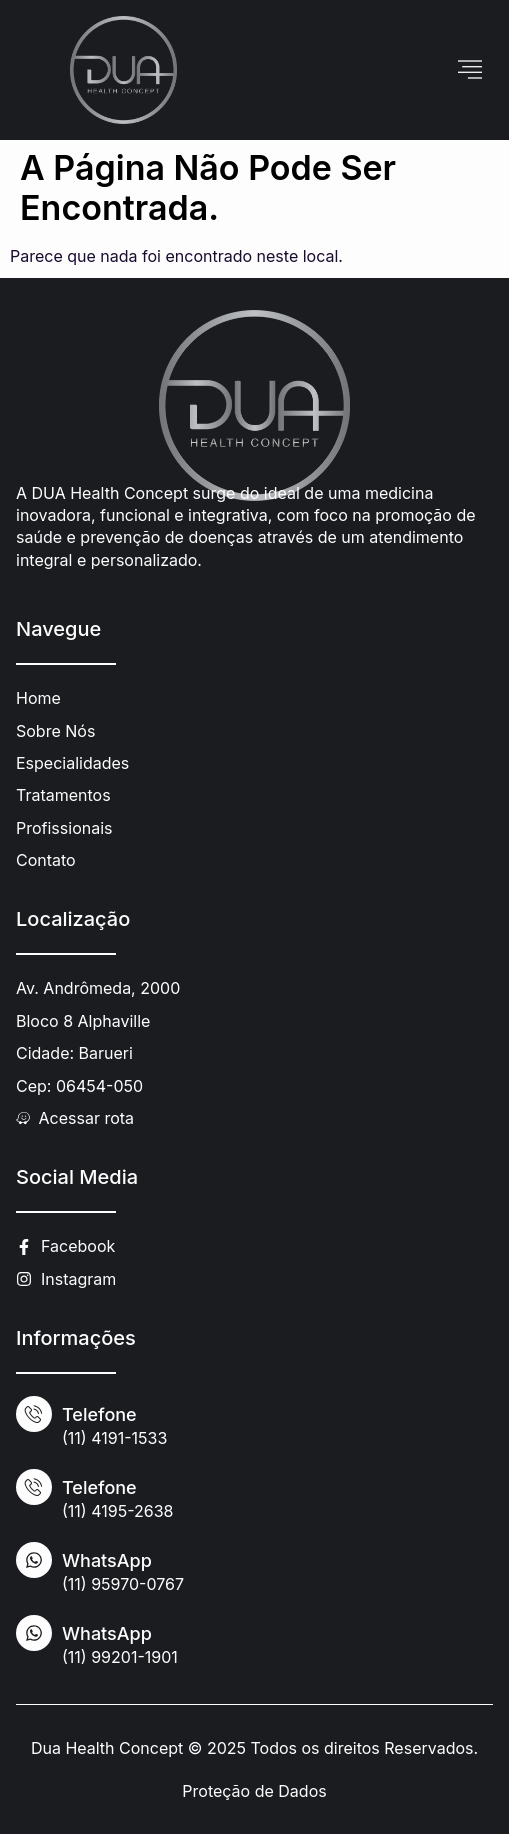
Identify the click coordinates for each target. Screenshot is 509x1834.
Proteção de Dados (254, 1791)
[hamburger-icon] (470, 70)
